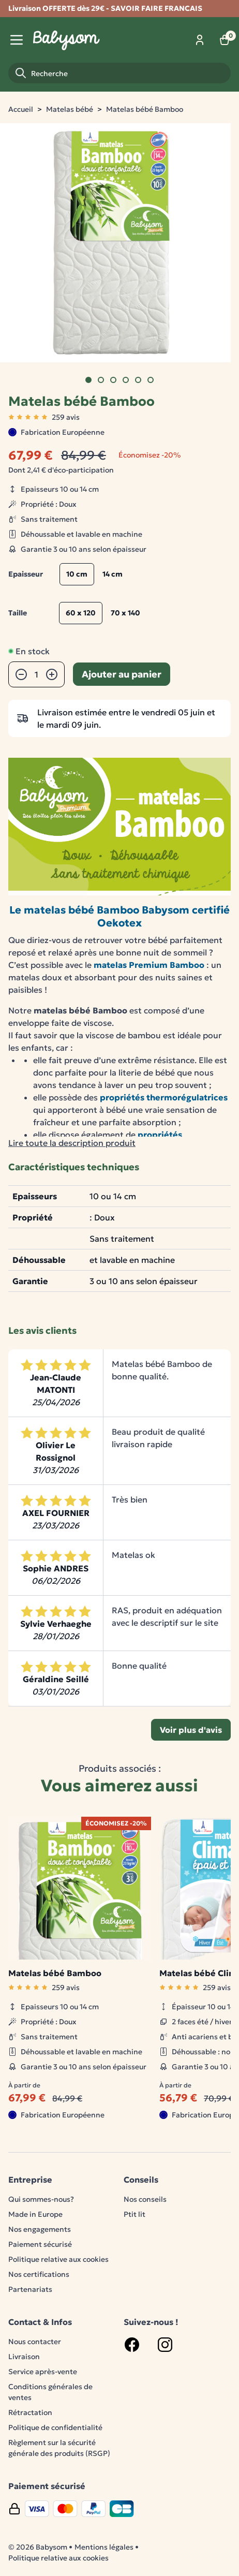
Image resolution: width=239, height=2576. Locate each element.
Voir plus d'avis (191, 1730)
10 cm (76, 574)
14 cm (112, 574)
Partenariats (30, 2289)
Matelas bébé (69, 109)
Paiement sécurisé (40, 2244)
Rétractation (30, 2412)
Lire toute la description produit (72, 1143)
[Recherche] (119, 73)
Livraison (24, 2356)
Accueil (20, 109)
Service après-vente (42, 2371)
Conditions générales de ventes (50, 2392)
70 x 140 (125, 612)
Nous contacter (34, 2341)
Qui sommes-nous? (41, 2199)
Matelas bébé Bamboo (144, 109)
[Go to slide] (88, 380)
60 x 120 (81, 612)
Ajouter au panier (121, 674)
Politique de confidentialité (55, 2427)
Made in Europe (35, 2214)
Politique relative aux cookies (58, 2259)
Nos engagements (39, 2229)
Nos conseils (145, 2199)
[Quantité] (36, 674)
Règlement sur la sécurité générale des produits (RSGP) (59, 2448)
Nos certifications (38, 2274)
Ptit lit (134, 2214)
